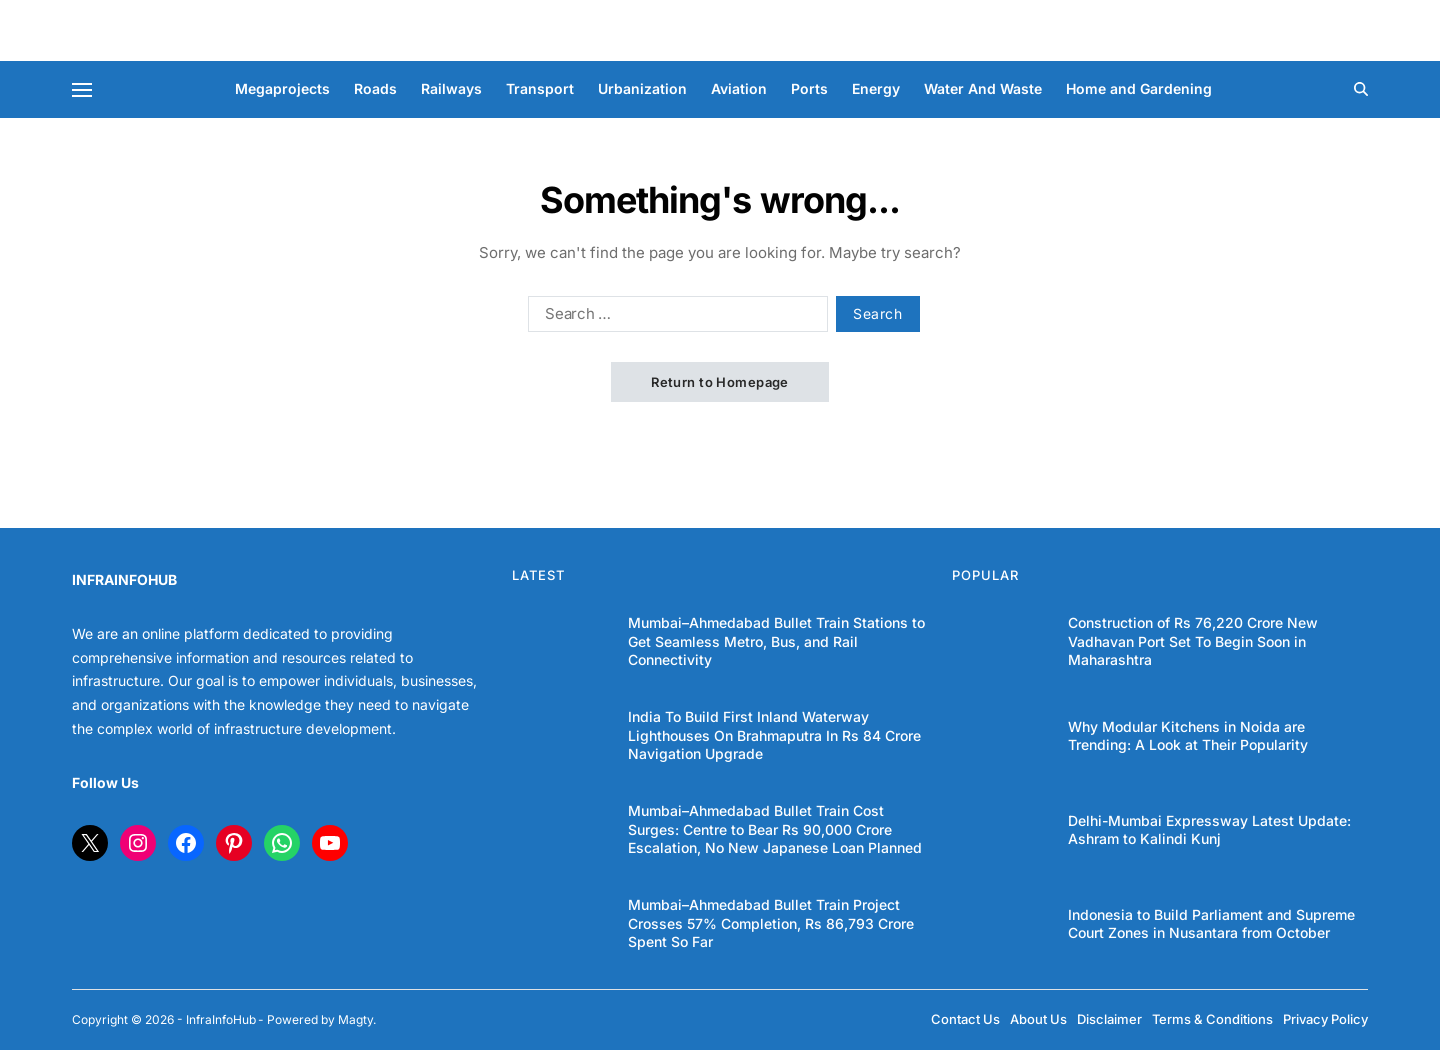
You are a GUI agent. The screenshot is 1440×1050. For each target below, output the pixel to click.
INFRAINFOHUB (124, 579)
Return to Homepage (720, 382)
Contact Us (965, 1019)
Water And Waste (983, 88)
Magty (355, 1019)
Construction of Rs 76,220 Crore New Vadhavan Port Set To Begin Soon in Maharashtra (1193, 640)
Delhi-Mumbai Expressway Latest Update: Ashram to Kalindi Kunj (1209, 829)
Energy (876, 88)
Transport (540, 88)
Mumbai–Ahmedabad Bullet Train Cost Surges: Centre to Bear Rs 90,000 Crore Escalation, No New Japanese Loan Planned (775, 828)
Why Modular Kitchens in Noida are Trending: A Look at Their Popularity (1188, 735)
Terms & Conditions (1212, 1019)
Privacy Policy (1325, 1019)
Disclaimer (1109, 1019)
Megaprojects (282, 88)
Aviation (739, 88)
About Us (1038, 1019)
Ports (809, 88)
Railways (451, 88)
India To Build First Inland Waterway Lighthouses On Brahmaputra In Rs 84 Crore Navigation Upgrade (774, 734)
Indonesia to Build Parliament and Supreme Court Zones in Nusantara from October (1211, 923)
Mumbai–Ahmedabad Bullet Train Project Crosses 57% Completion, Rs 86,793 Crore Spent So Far (771, 922)
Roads (375, 88)
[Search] (1361, 89)
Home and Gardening (1139, 88)
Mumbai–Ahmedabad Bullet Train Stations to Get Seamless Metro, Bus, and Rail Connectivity (776, 640)
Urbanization (642, 88)
